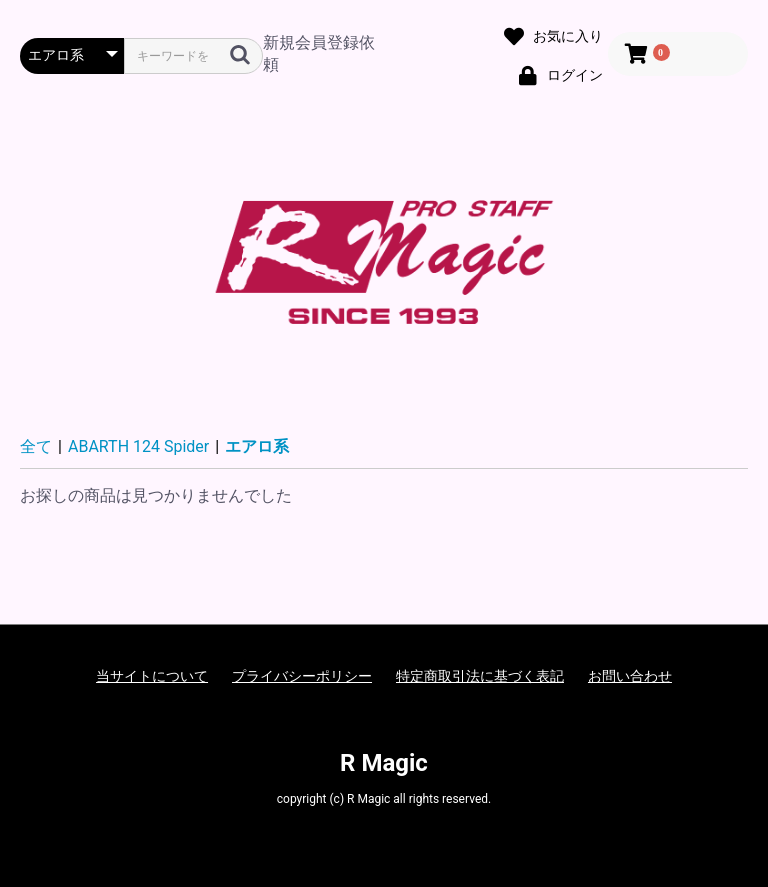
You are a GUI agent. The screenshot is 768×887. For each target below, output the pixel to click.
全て (36, 446)
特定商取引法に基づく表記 (480, 676)
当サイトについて (152, 676)
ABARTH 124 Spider (138, 446)
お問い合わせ (630, 676)
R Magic (384, 763)
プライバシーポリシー (302, 676)
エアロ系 (257, 446)
